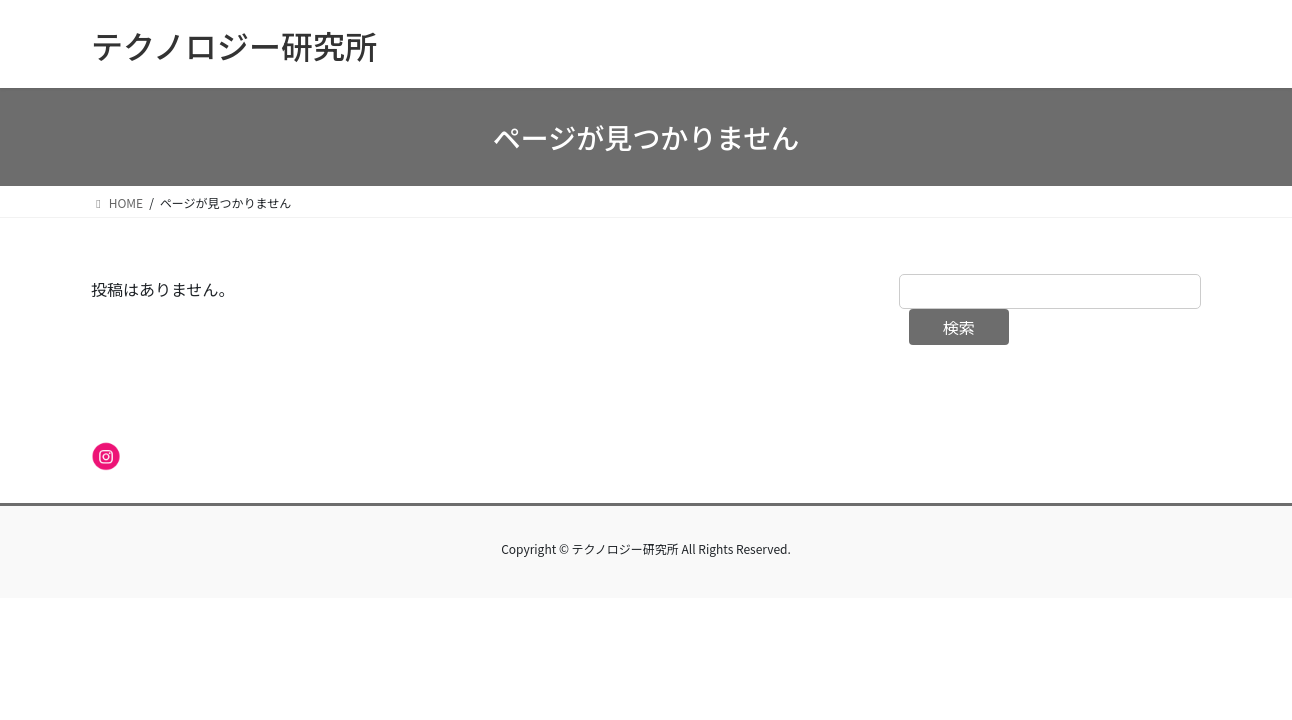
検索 (959, 327)
